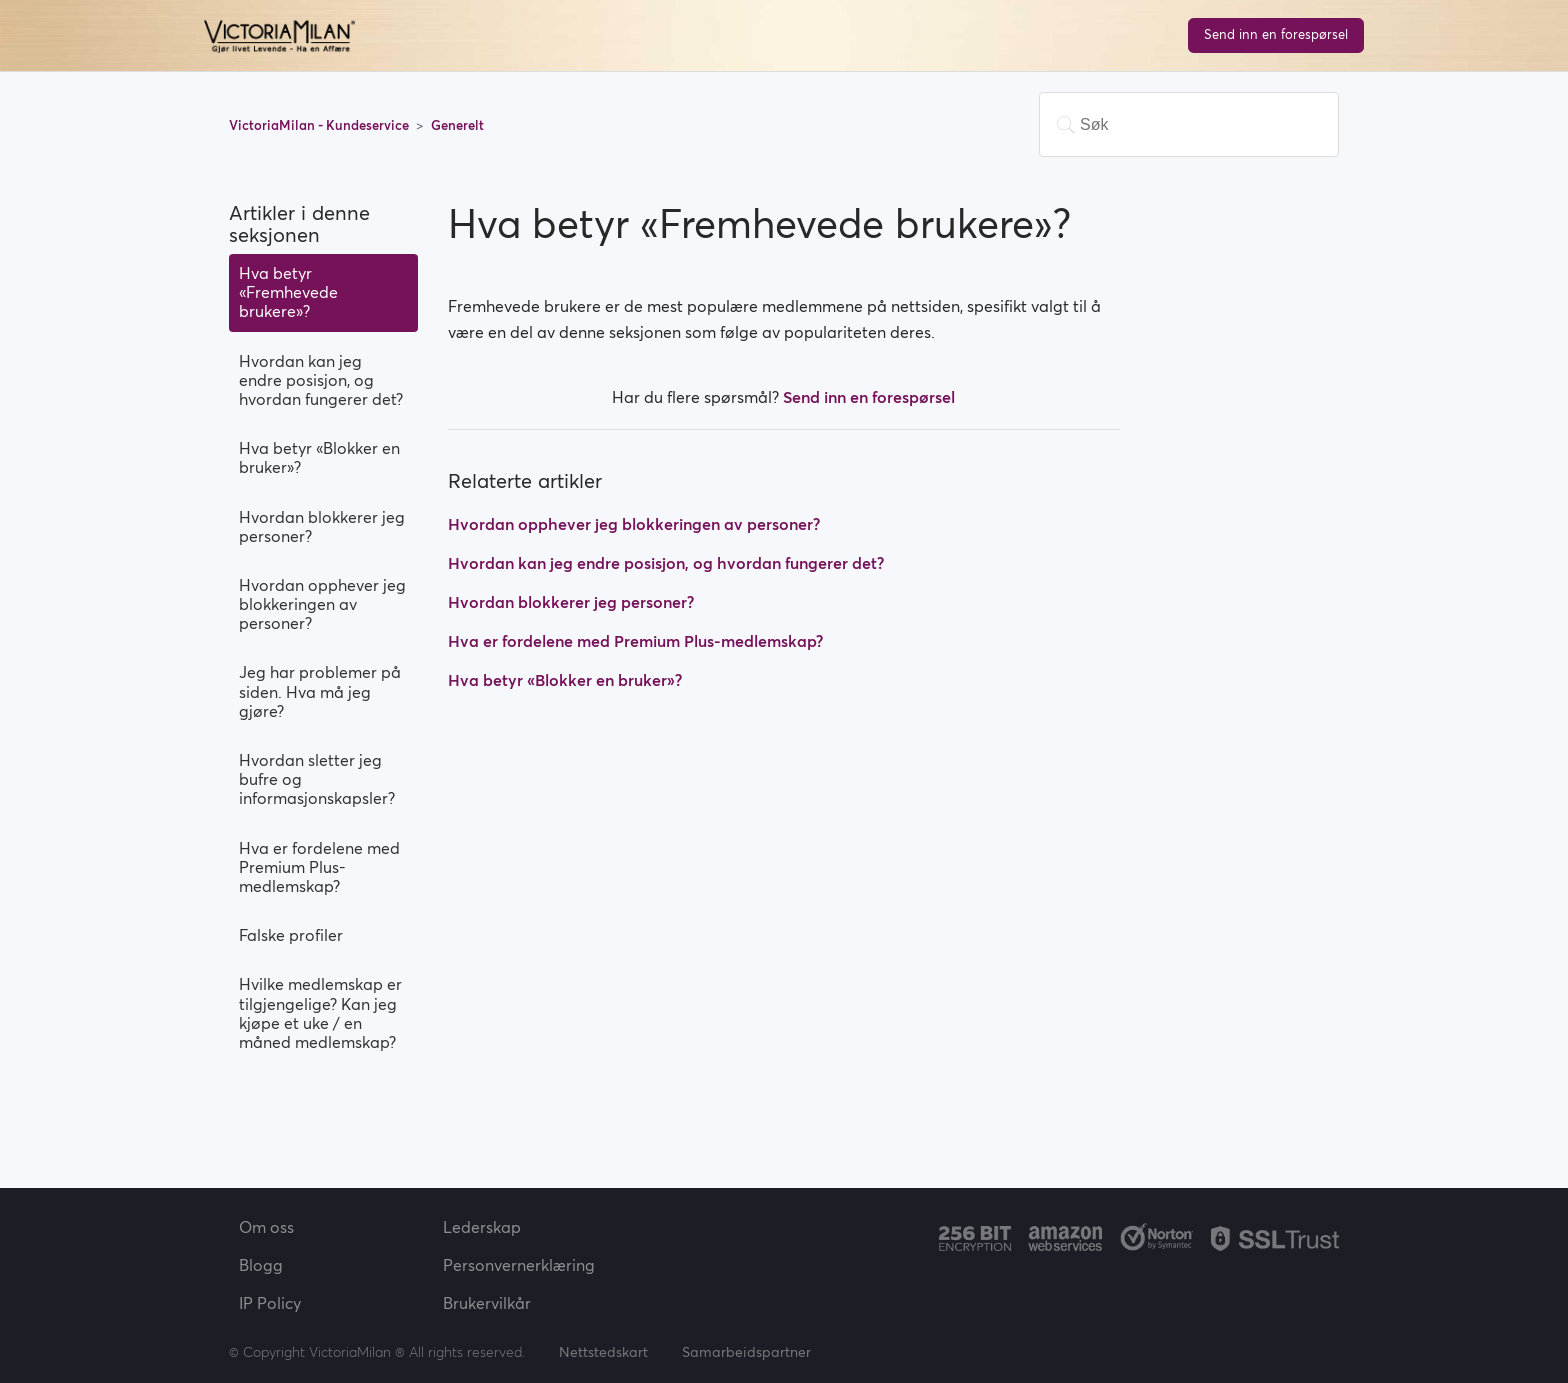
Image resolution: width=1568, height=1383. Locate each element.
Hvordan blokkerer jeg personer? (322, 526)
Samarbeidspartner (746, 1352)
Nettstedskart (603, 1352)
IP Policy (270, 1303)
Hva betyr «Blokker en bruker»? (319, 457)
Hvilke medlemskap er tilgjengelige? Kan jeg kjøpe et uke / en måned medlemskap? (320, 1013)
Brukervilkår (487, 1303)
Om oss (266, 1227)
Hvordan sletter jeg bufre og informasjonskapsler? (317, 779)
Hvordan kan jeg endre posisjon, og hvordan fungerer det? (321, 380)
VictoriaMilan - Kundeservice (320, 125)
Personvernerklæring (519, 1265)
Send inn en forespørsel (1276, 34)
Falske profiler (291, 935)
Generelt (457, 125)
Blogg (261, 1265)
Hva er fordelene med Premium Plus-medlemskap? (319, 867)
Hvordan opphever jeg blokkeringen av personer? (322, 604)
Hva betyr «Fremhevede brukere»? (288, 292)
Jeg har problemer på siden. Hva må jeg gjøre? (320, 691)
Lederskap (482, 1227)
